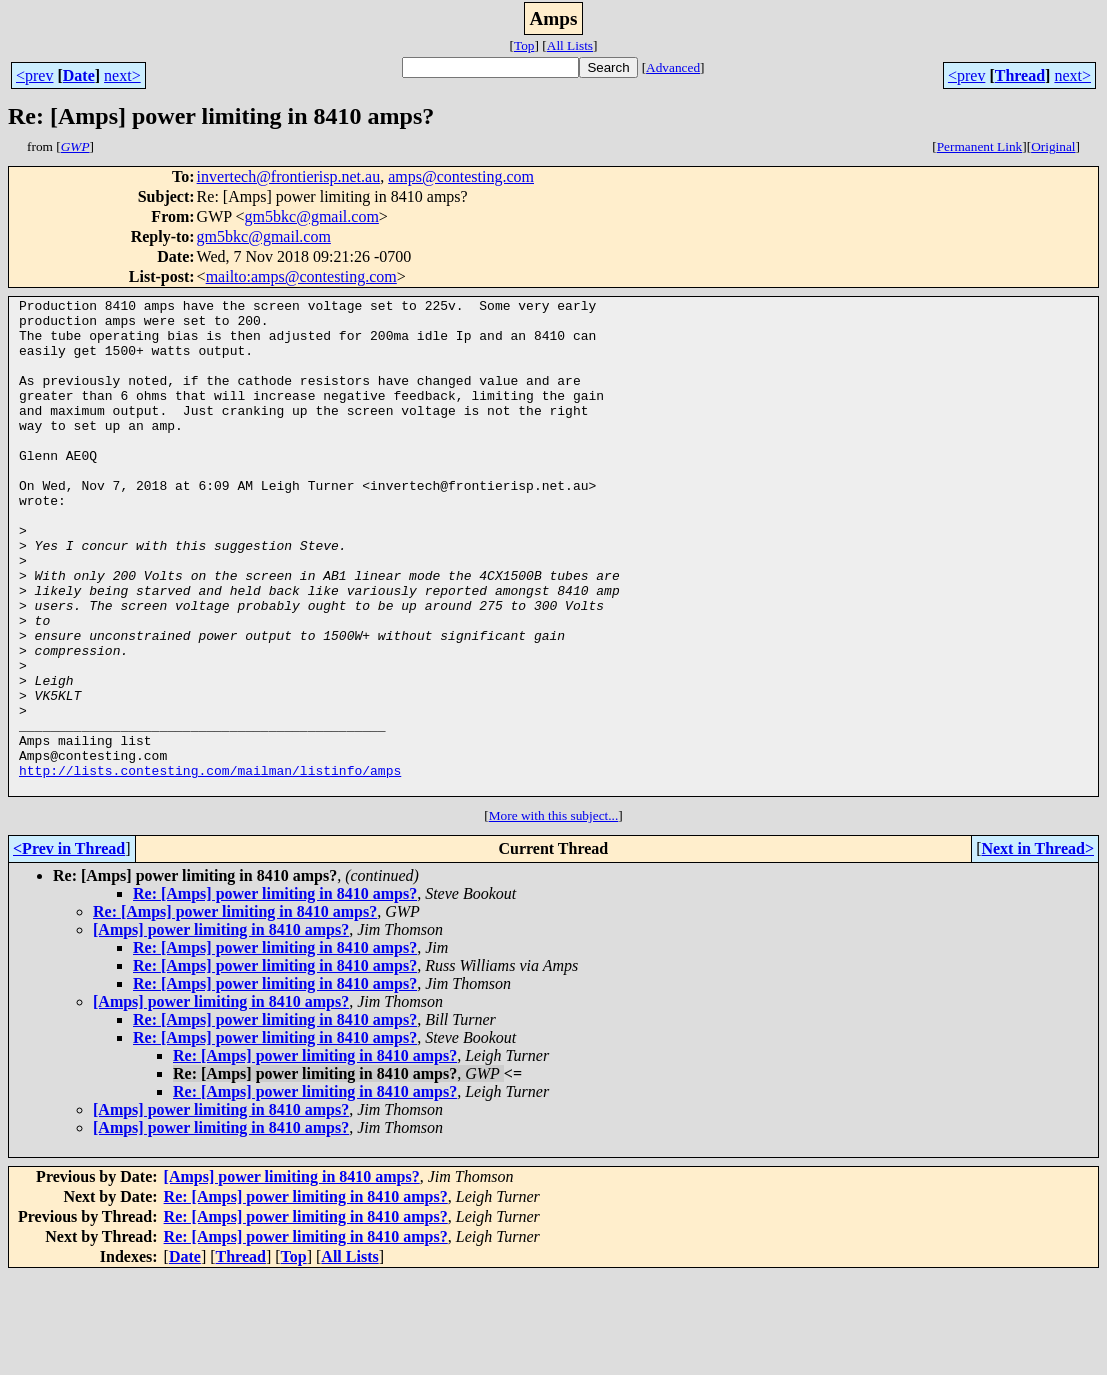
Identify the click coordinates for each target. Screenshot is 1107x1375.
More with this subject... (554, 914)
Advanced (673, 67)
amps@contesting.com (461, 176)
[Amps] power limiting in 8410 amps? (221, 1028)
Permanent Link (980, 146)
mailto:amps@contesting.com (301, 276)
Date (79, 75)
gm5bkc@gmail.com (312, 216)
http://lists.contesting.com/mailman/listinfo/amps (210, 866)
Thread (1020, 75)
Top (524, 45)
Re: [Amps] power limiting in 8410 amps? (275, 992)
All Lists (570, 45)
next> (122, 75)
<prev (34, 75)
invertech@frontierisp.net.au (289, 176)
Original (1053, 146)
